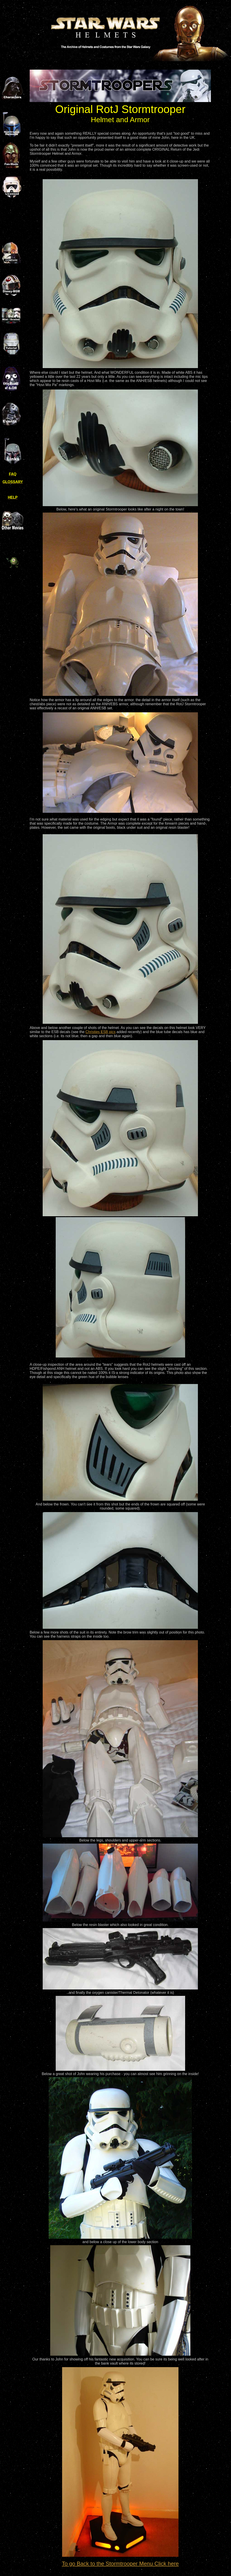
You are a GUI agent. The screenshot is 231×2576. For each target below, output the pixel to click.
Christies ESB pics (101, 1032)
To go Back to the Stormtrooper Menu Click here (120, 2563)
